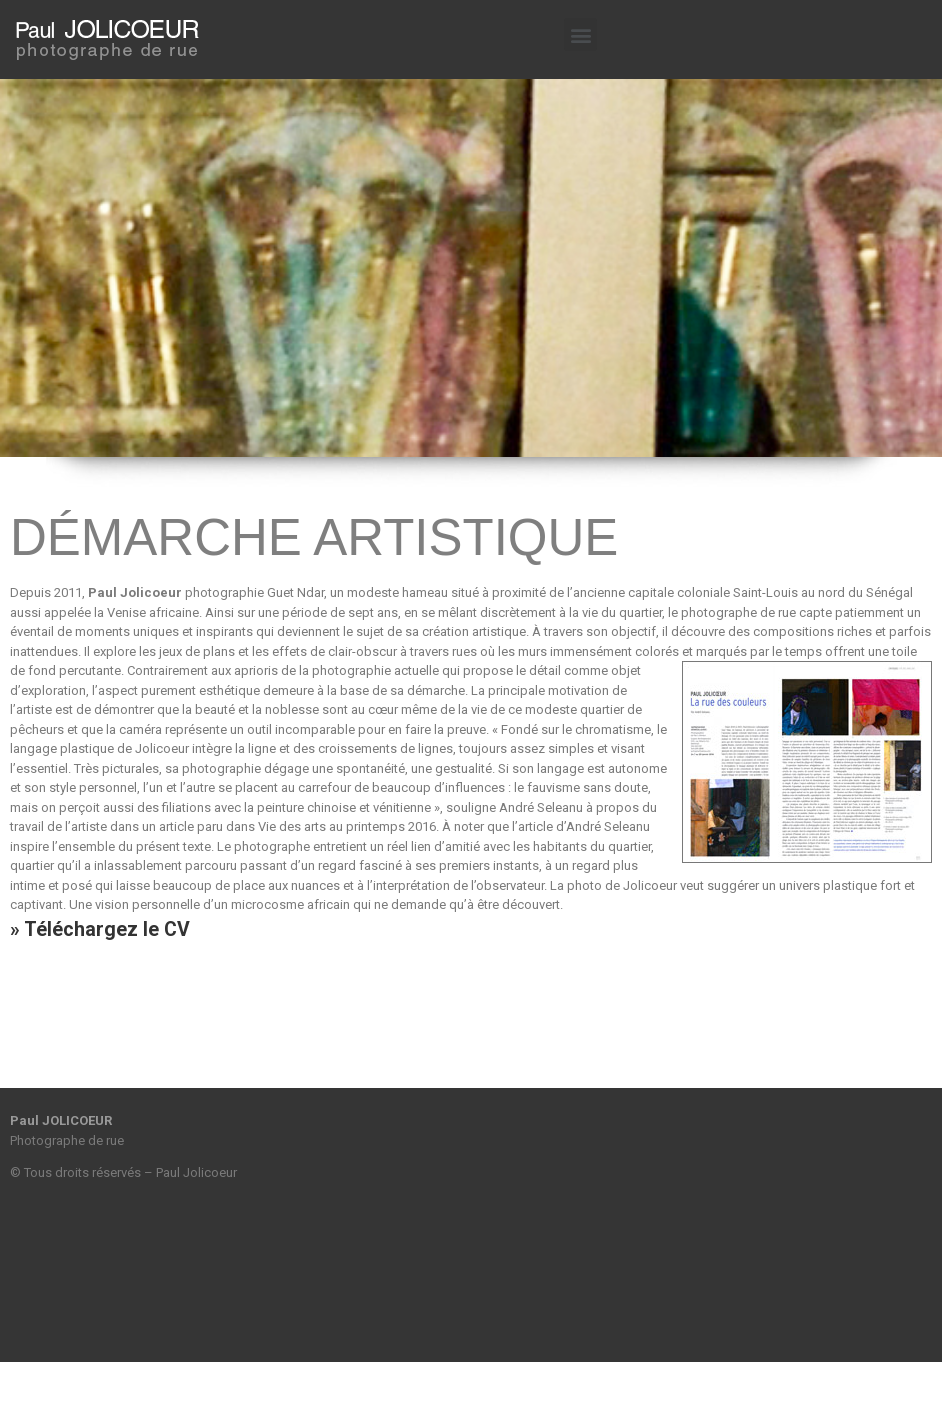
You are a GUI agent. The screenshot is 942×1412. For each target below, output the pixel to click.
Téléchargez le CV (107, 929)
